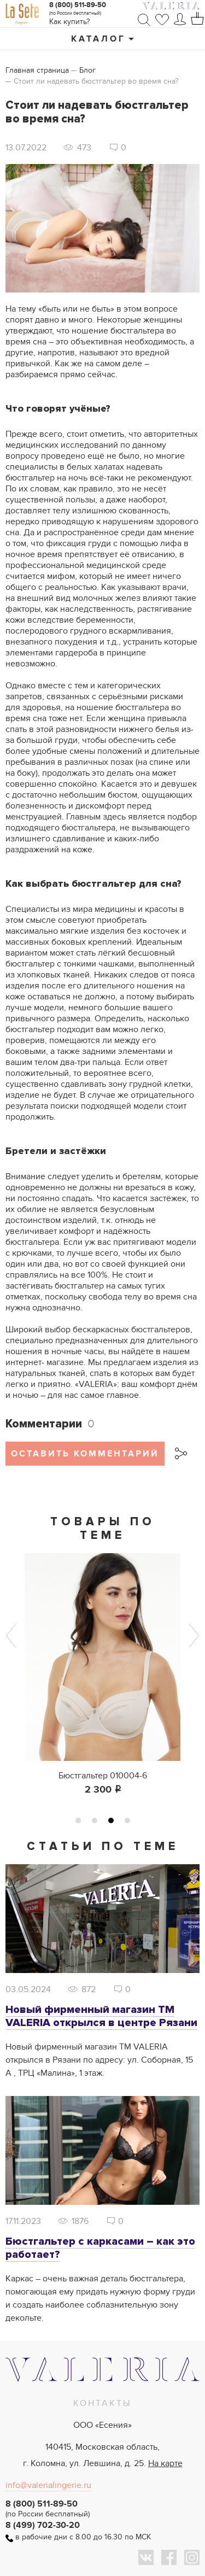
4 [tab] (127, 1820)
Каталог (98, 38)
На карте (165, 2463)
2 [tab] (94, 1820)
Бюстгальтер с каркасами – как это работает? (100, 2248)
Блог (87, 70)
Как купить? (69, 21)
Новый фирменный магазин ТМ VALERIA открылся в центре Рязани (101, 2016)
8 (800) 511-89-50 (77, 5)
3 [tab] (111, 1820)
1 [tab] (78, 1820)
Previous (11, 1635)
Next (194, 1635)
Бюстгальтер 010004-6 (102, 1775)
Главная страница (37, 70)
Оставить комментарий (85, 1453)
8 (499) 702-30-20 (42, 2525)
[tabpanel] (102, 1674)
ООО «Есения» (102, 2425)
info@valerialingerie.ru (48, 2485)
